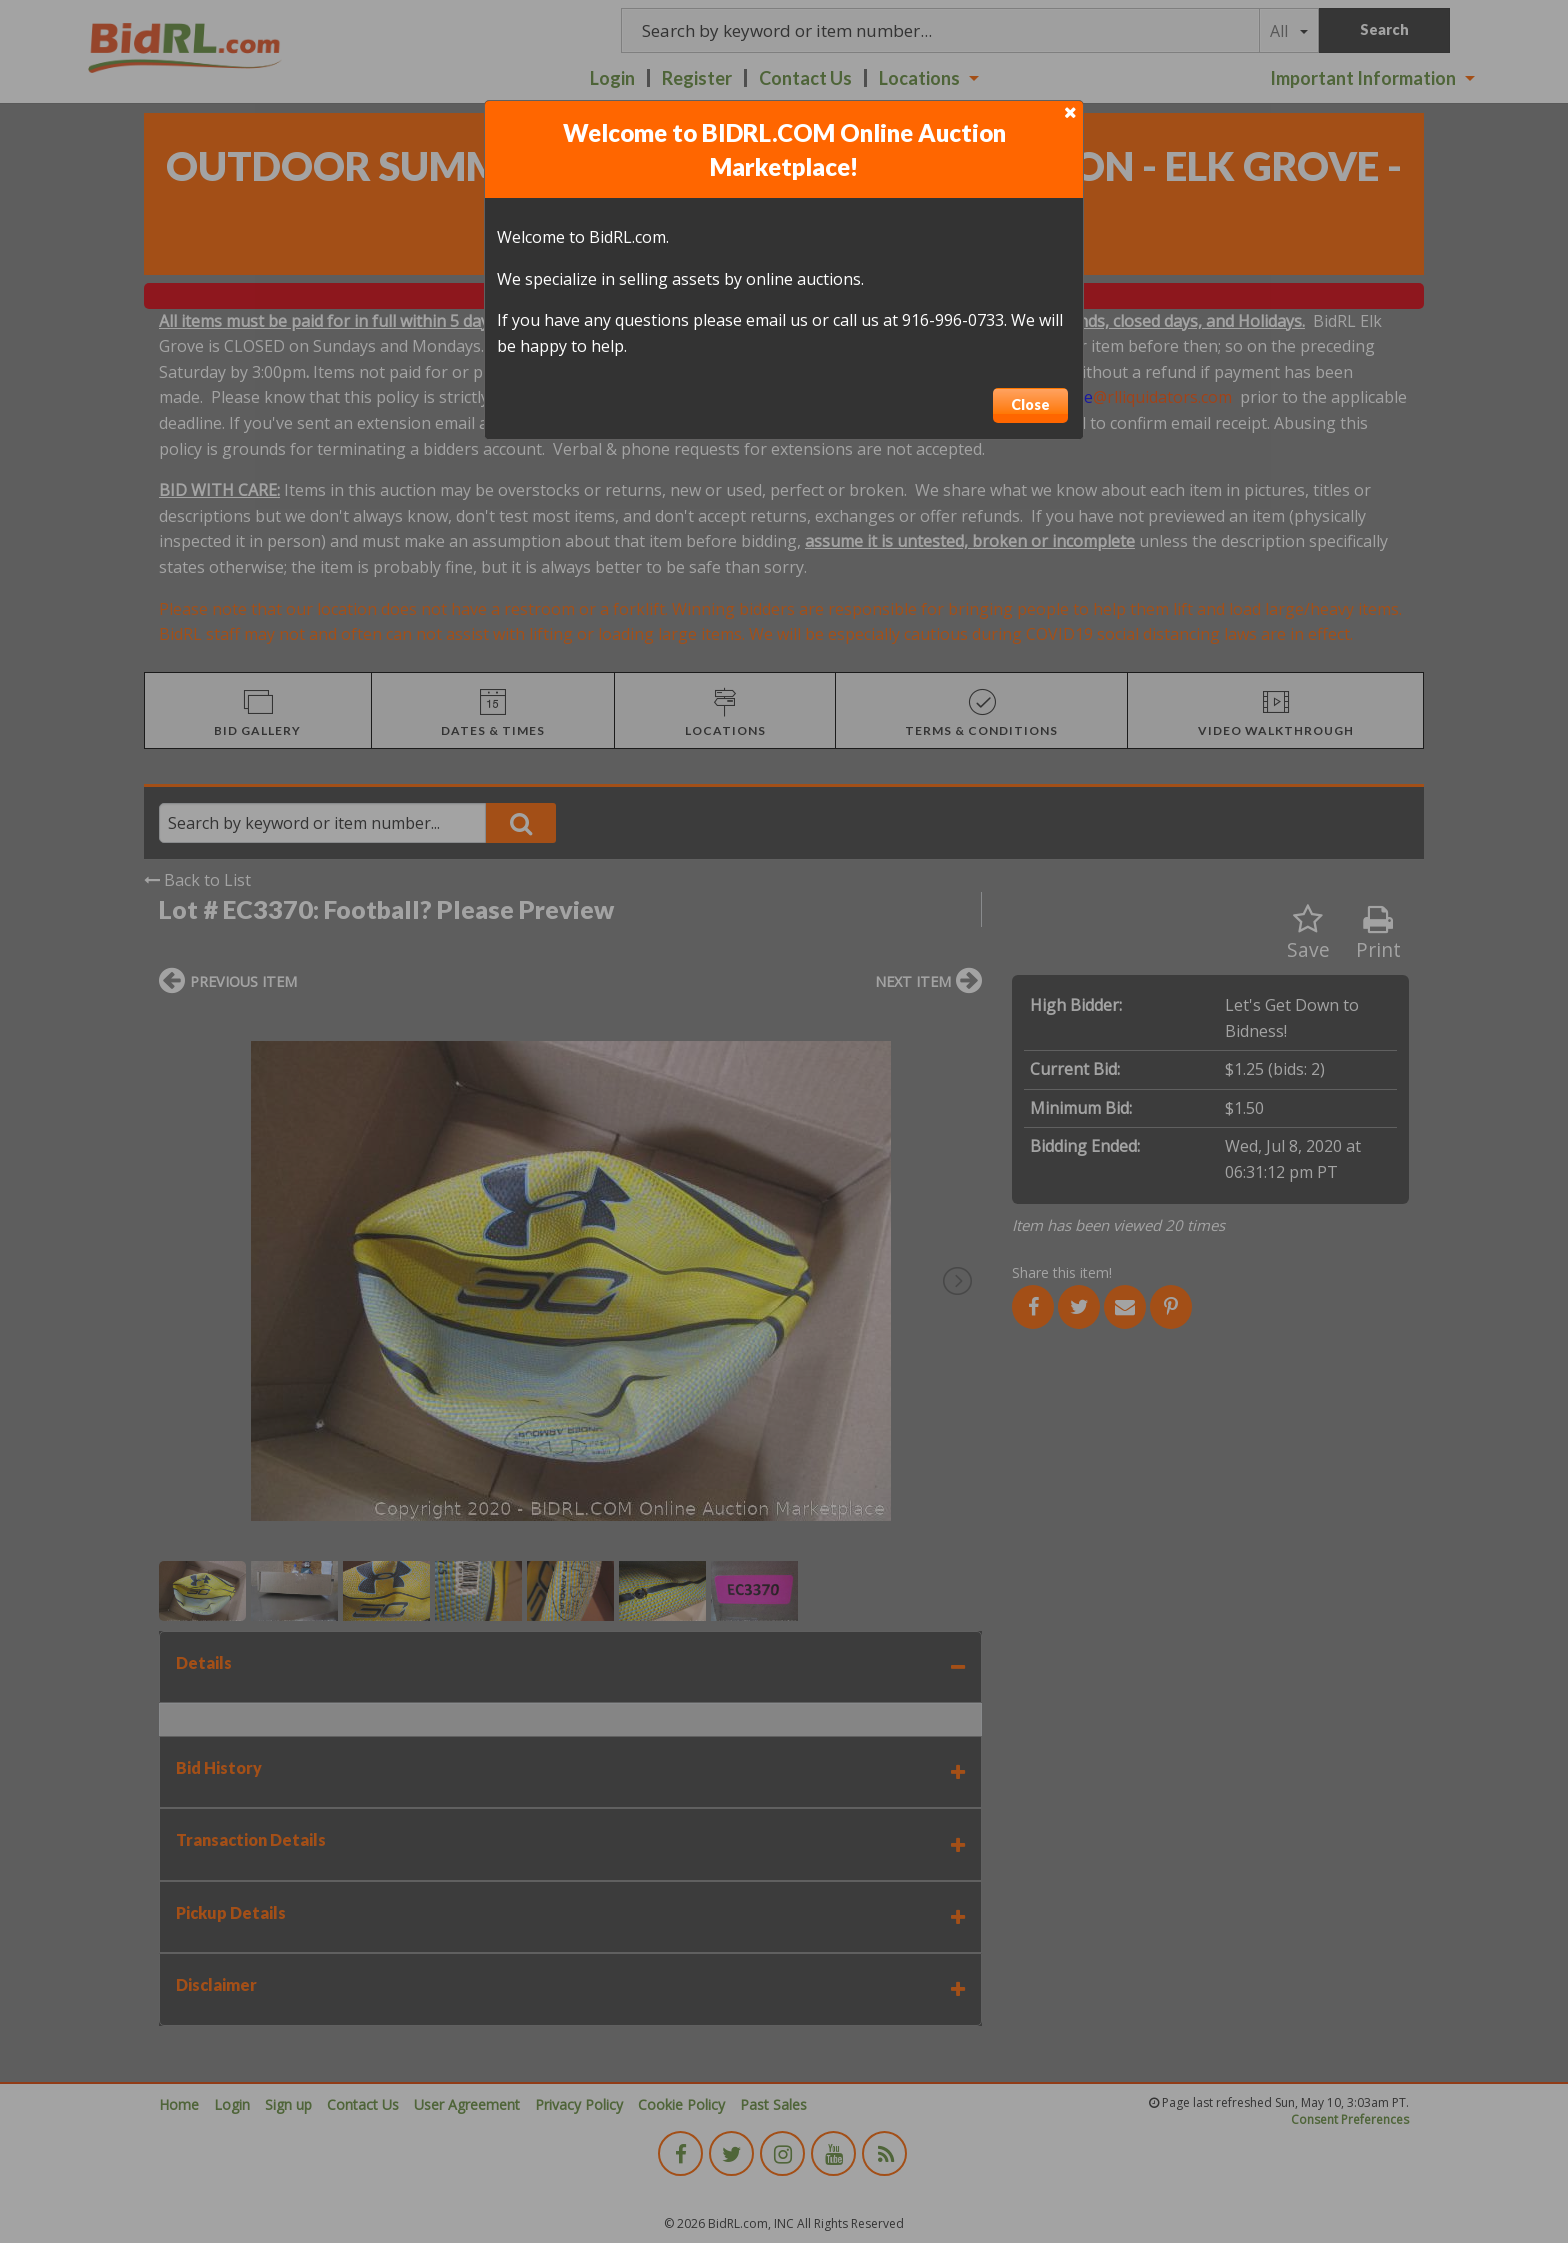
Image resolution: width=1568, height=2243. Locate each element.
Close (1030, 404)
